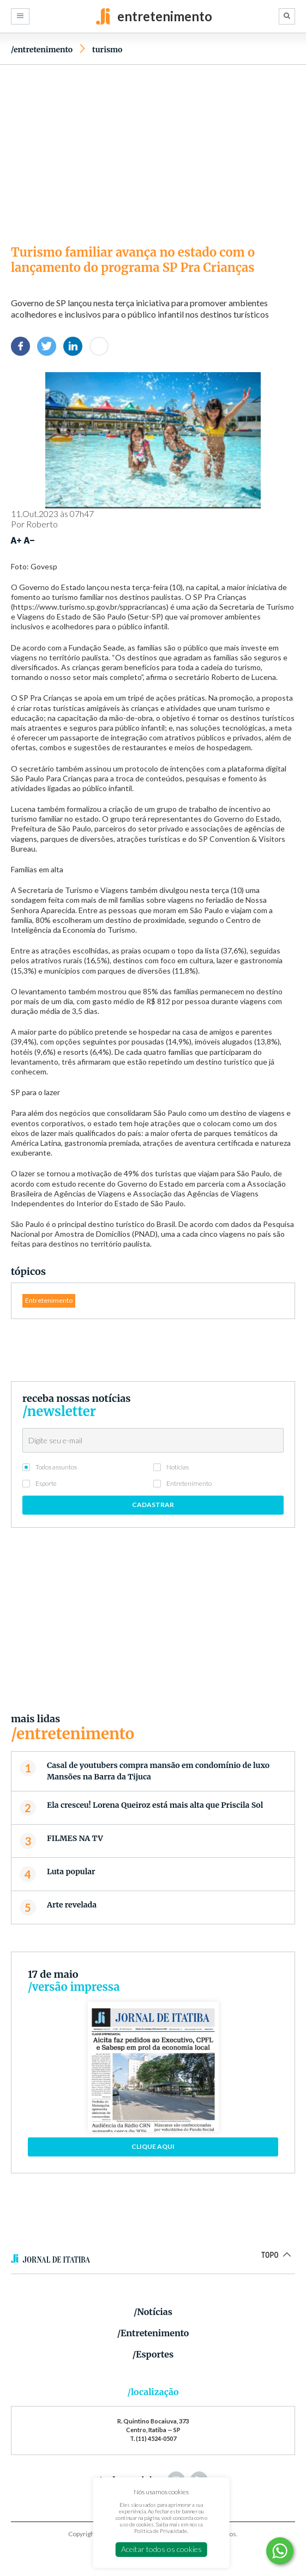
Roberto (42, 524)
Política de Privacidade (160, 2531)
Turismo (107, 49)
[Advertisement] (153, 152)
